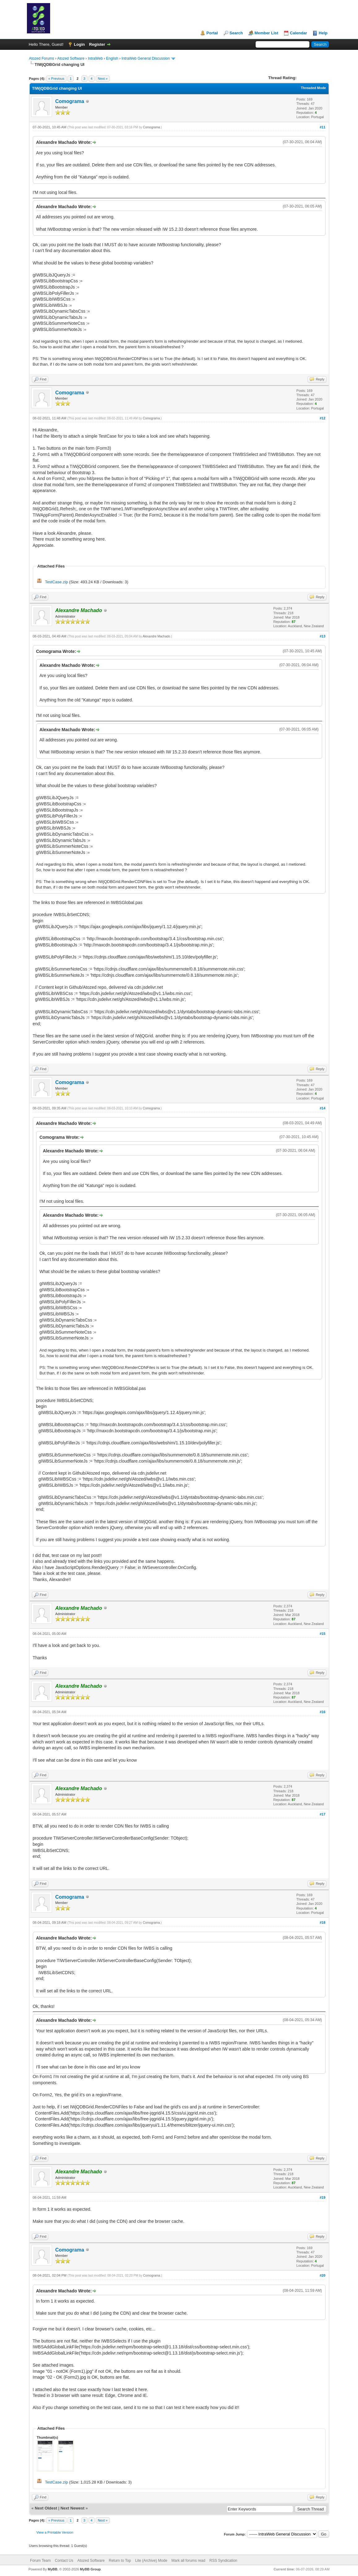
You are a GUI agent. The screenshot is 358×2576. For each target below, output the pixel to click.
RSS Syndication (223, 2560)
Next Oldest (46, 2508)
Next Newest (72, 2508)
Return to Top (120, 2560)
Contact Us (64, 2560)
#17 (322, 1814)
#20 (322, 2275)
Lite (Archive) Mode (151, 2560)
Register (97, 44)
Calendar (298, 33)
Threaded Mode (313, 88)
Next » (103, 78)
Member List (266, 33)
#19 (322, 2197)
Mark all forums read (188, 2560)
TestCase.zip (56, 582)
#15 (322, 1633)
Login (79, 44)
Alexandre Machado (156, 636)
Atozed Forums (41, 58)
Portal (212, 33)
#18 (322, 1922)
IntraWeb (95, 58)
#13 (322, 636)
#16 (322, 1712)
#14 (322, 1108)
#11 (322, 127)
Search (236, 33)
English (112, 58)
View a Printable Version (55, 2532)
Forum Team (40, 2560)
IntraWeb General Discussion (146, 58)
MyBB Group (90, 2569)
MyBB (52, 2569)
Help (323, 33)
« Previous (56, 78)
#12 (322, 418)
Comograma (69, 101)
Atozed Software (70, 58)
